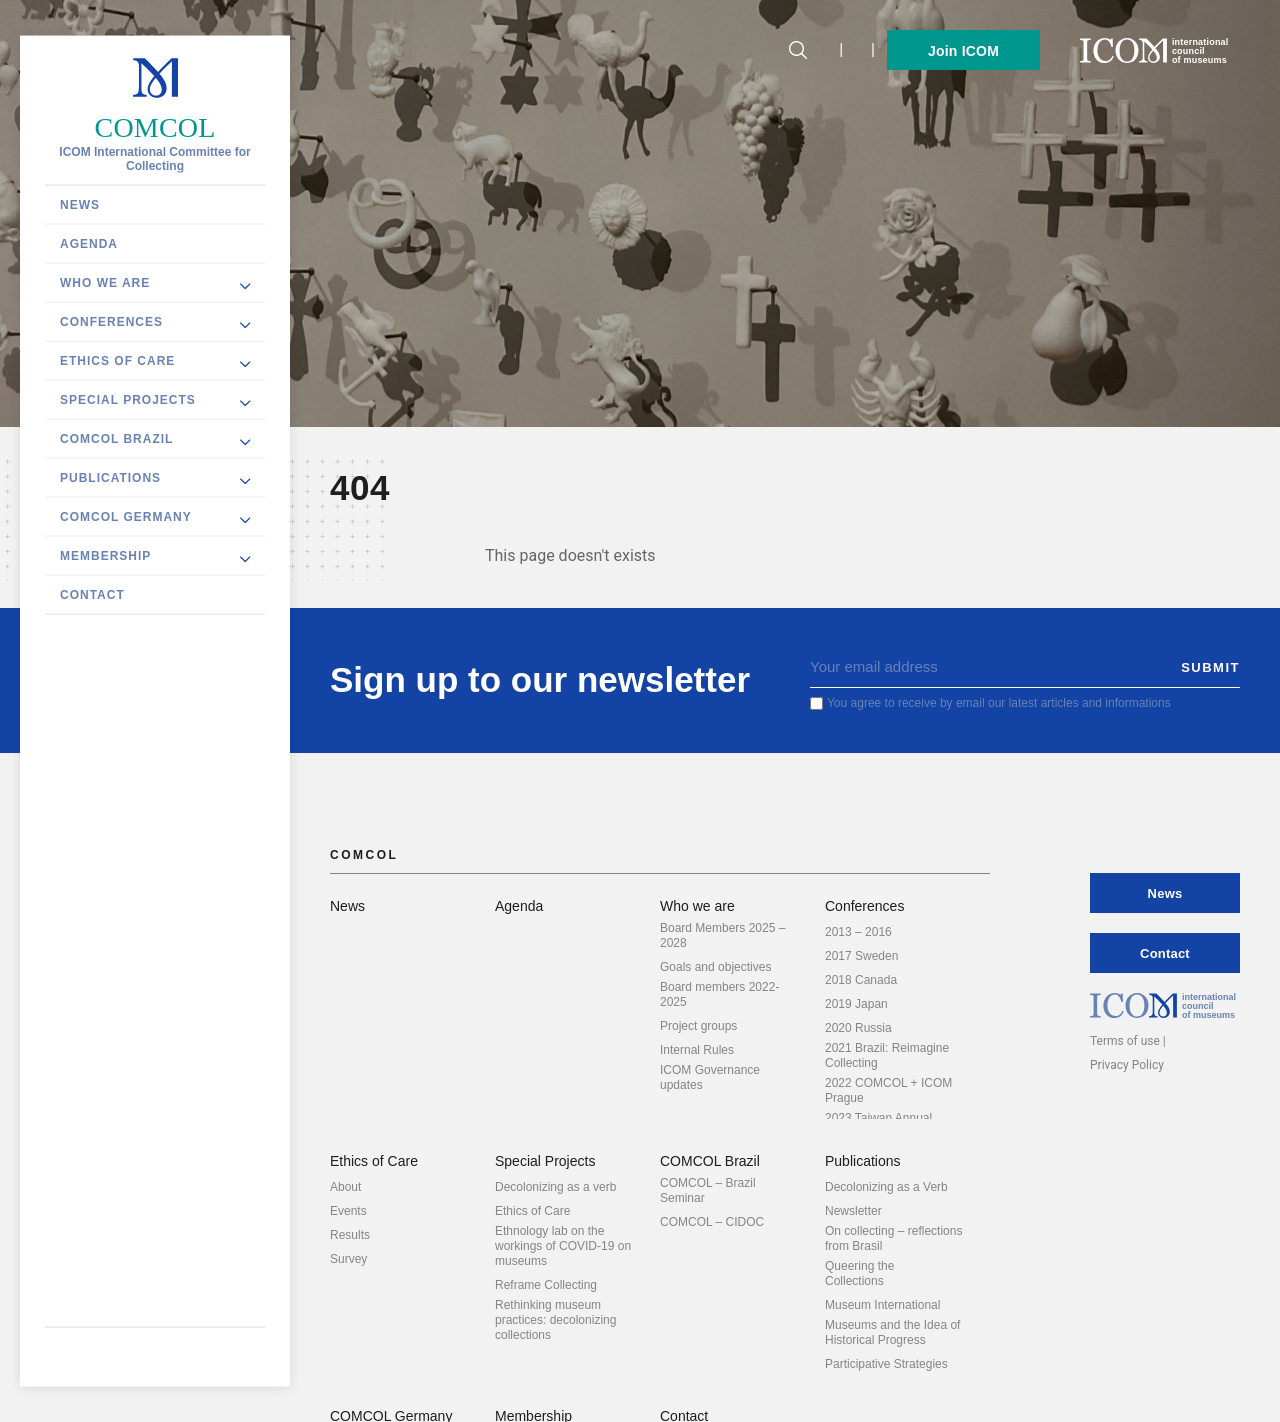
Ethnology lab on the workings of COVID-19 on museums (563, 1246)
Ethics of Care (117, 361)
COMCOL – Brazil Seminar (708, 1190)
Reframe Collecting (546, 1285)
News (80, 205)
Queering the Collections (859, 1273)
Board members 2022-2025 (719, 994)
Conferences (111, 322)
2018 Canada (861, 980)
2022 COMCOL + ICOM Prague (888, 1090)
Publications (110, 478)
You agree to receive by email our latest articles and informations (999, 703)
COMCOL (155, 127)
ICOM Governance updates (710, 1077)
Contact (92, 595)
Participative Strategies (886, 1364)
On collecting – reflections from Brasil (893, 1238)
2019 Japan (856, 1004)
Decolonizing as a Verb (886, 1187)
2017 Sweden (861, 956)
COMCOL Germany (126, 517)
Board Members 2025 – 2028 (722, 935)
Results (350, 1235)
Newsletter (853, 1211)
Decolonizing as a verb (555, 1187)
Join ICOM (963, 51)
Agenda (89, 244)
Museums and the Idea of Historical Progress (892, 1332)
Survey (348, 1259)
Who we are (105, 283)
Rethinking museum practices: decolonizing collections (555, 1320)
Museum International (882, 1305)
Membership (105, 556)
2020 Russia (858, 1028)
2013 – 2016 (858, 932)
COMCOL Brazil (116, 439)
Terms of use (1125, 1041)
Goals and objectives (715, 967)
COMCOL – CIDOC (712, 1222)
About (345, 1187)
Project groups (698, 1026)
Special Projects (128, 400)
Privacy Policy (1127, 1065)
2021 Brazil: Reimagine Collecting (887, 1055)
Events (348, 1211)
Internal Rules (697, 1050)
